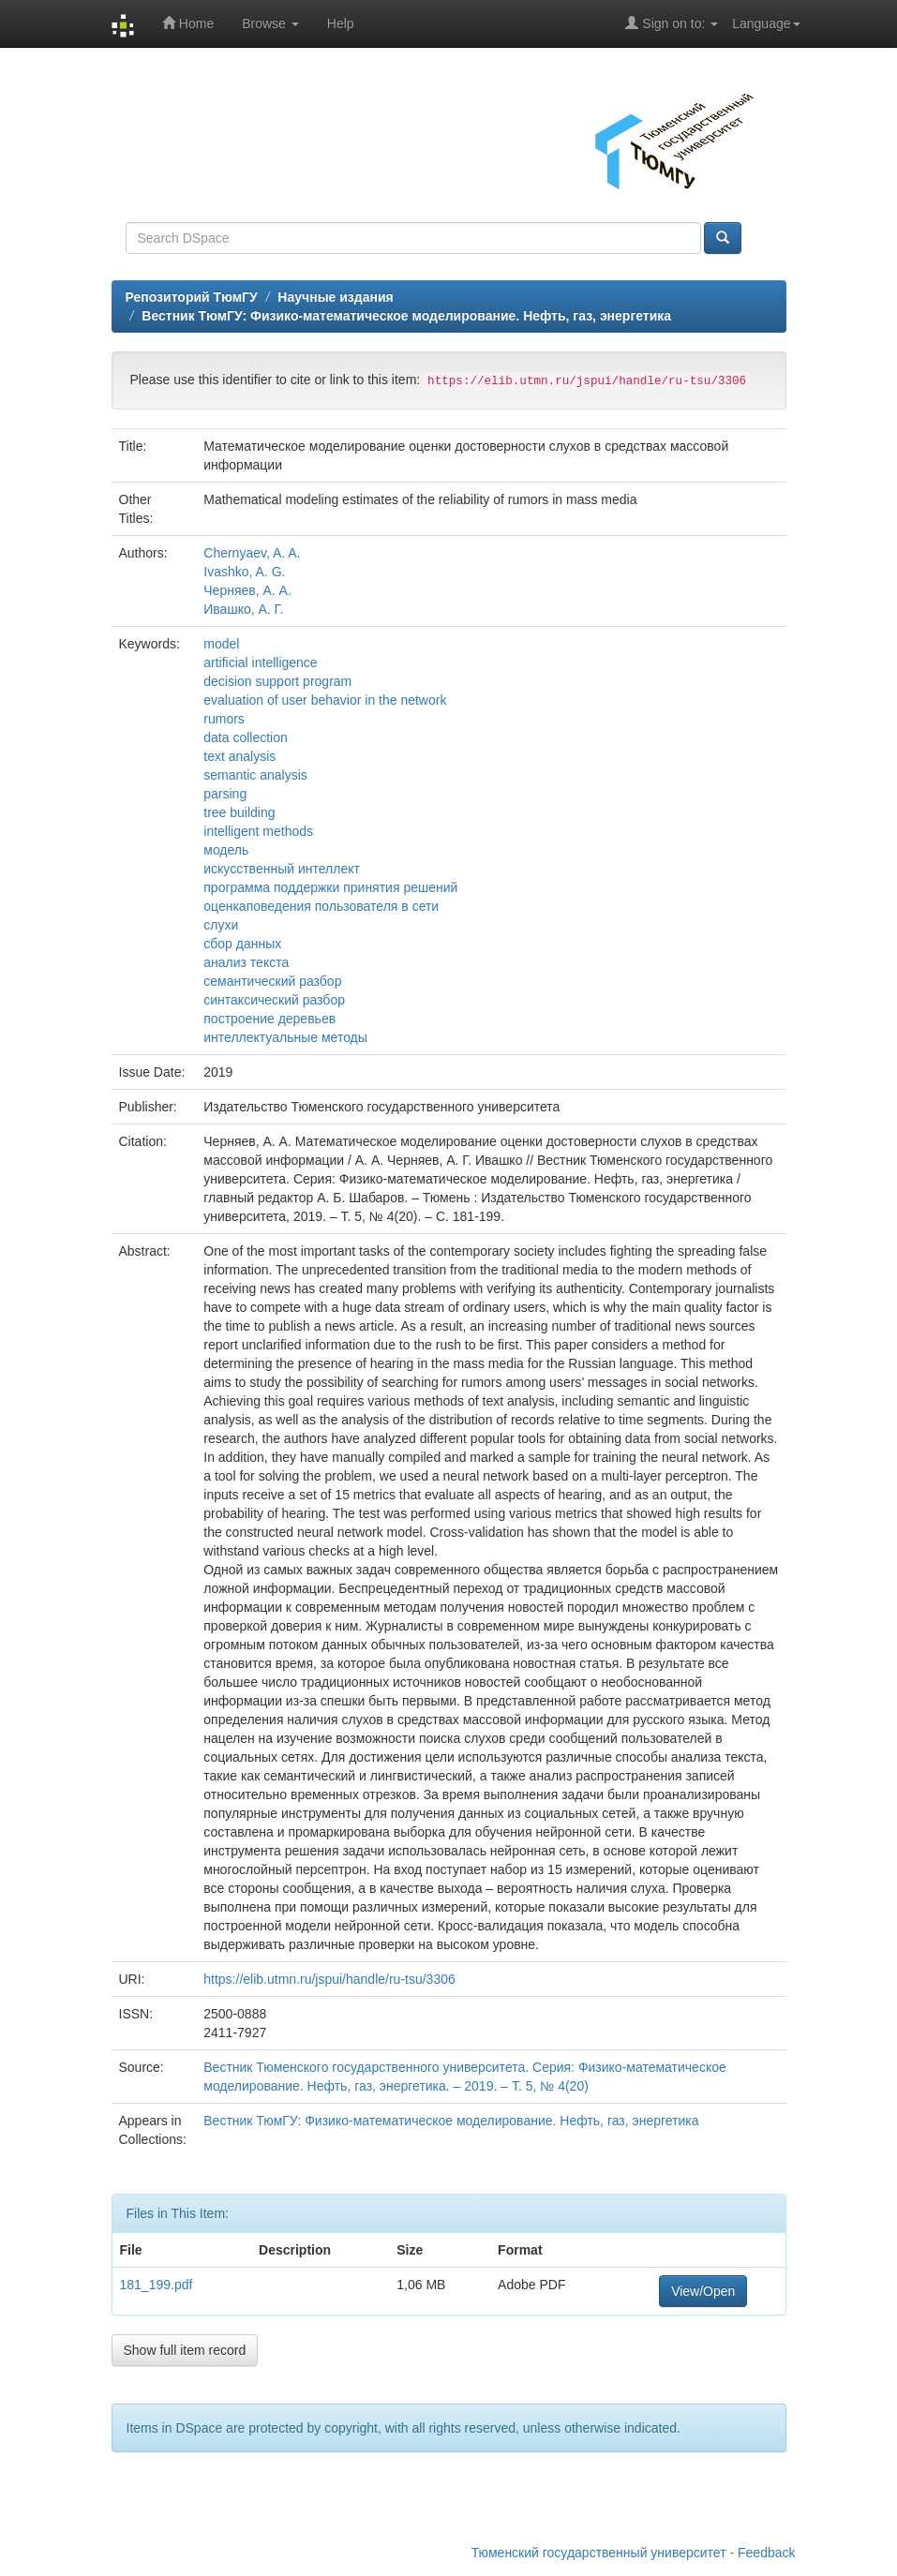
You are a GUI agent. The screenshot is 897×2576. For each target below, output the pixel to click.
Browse (270, 23)
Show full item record (185, 2350)
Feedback (766, 2552)
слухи (220, 924)
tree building (239, 812)
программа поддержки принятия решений (330, 887)
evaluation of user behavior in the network (324, 699)
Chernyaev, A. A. (251, 552)
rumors (224, 718)
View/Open (703, 2291)
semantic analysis (255, 774)
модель (225, 849)
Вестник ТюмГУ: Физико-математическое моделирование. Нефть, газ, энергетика (406, 315)
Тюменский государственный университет (598, 2552)
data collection (245, 737)
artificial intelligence (260, 662)
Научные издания (335, 297)
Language (766, 23)
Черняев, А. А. (247, 590)
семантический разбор (272, 981)
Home (188, 23)
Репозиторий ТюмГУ (192, 297)
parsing (225, 793)
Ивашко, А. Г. (243, 609)
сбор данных (242, 943)
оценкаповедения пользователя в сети (321, 906)
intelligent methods (258, 831)
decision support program (277, 681)
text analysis (239, 756)
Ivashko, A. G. (244, 571)
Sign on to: (671, 23)
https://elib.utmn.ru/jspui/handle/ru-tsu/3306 (329, 1979)
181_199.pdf (156, 2284)
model (221, 643)
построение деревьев (269, 1018)
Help (340, 23)
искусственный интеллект (281, 868)
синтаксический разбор (274, 999)
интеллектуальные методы (285, 1037)
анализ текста (246, 962)
